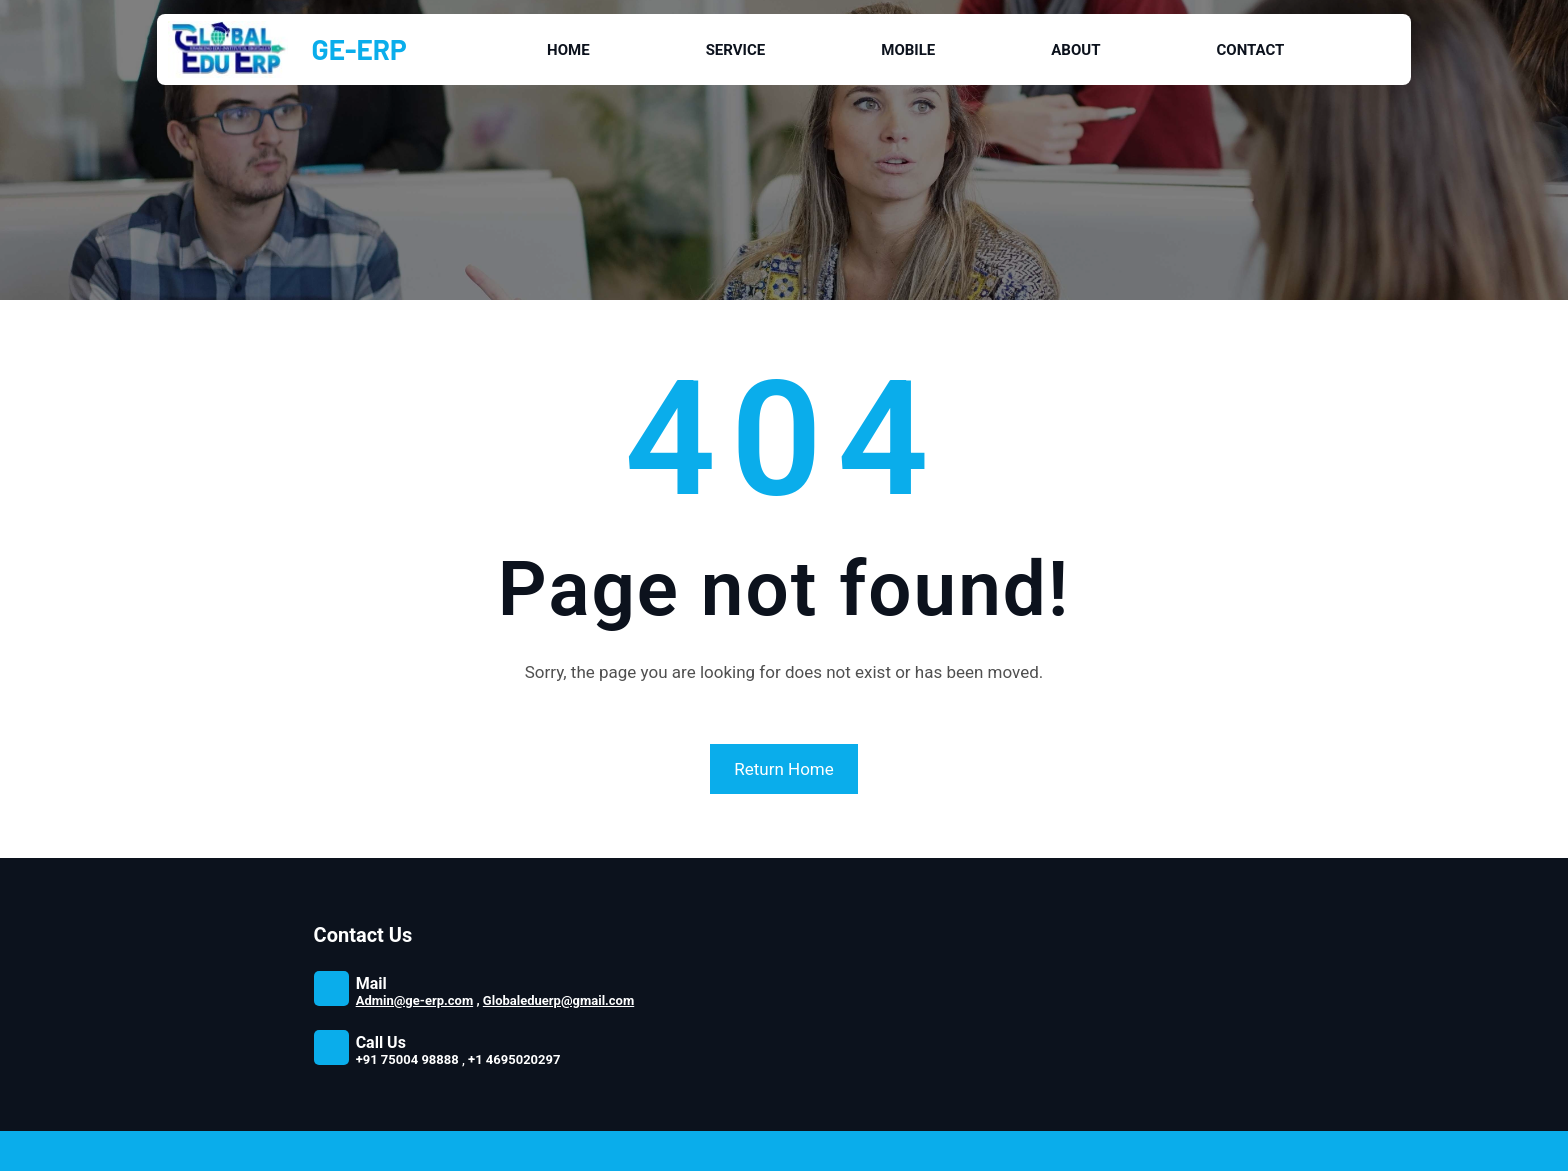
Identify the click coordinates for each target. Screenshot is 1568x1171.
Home (568, 50)
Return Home (784, 769)
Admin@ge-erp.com (415, 1000)
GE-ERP (359, 49)
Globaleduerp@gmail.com (558, 1000)
